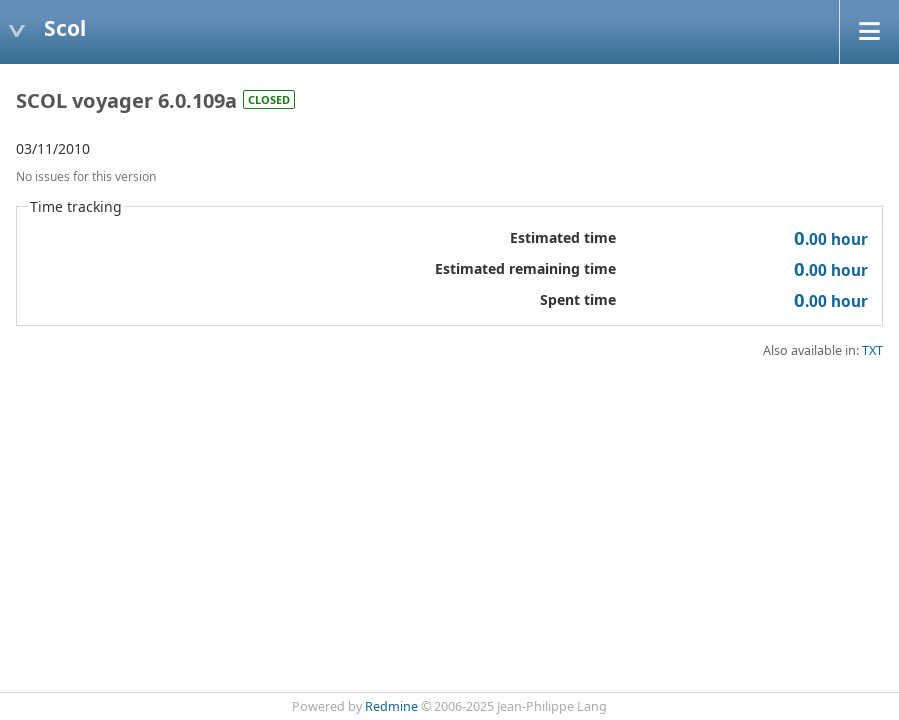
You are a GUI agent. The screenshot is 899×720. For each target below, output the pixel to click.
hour (831, 239)
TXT (872, 350)
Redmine (391, 706)
